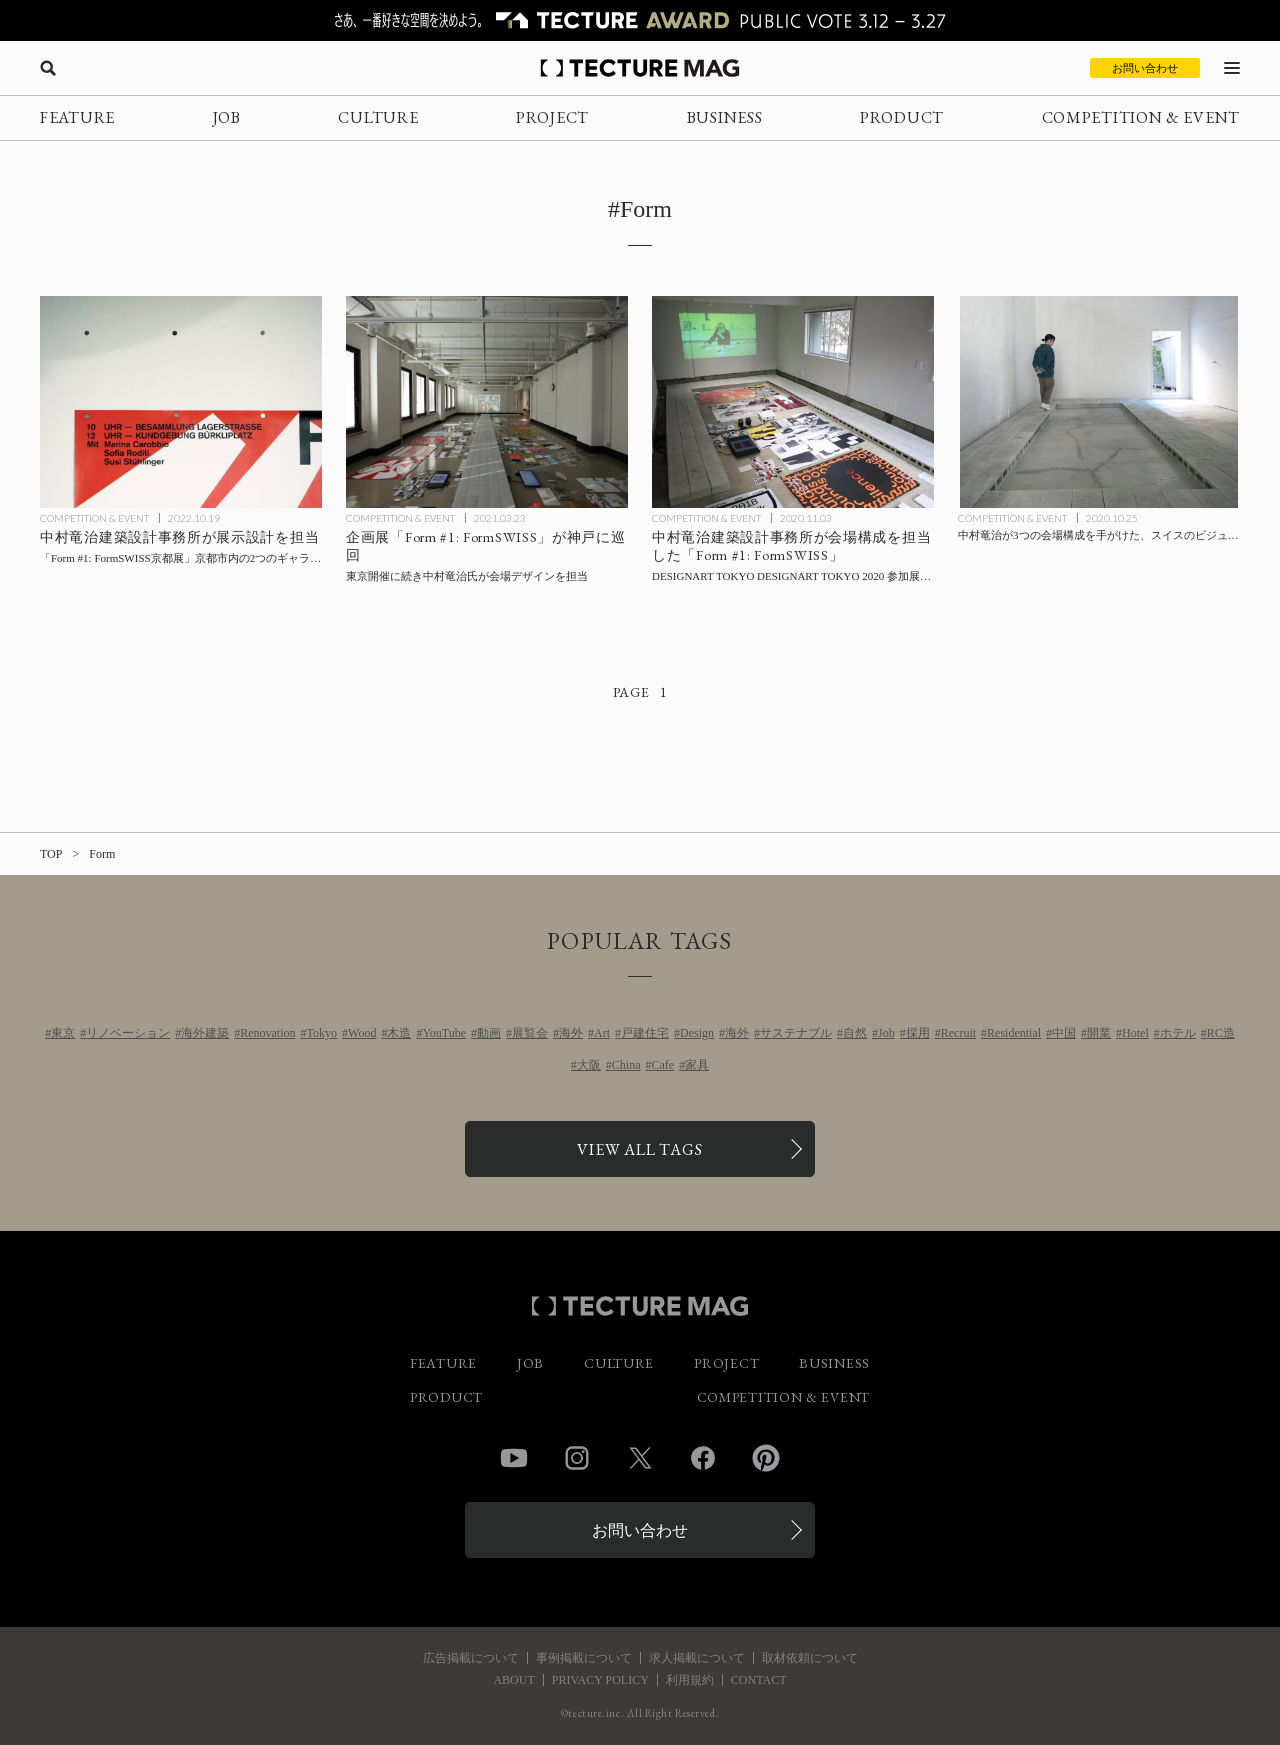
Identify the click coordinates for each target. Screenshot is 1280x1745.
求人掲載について (697, 1658)
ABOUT (513, 1680)
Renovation (267, 1033)
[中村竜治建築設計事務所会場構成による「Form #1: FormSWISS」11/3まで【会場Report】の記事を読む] (793, 402)
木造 (399, 1033)
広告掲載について (471, 1658)
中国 (1064, 1033)
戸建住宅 (645, 1033)
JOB (227, 117)
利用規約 (690, 1680)
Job (886, 1033)
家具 (697, 1065)
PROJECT (552, 117)
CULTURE (378, 117)
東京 (63, 1033)
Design (697, 1033)
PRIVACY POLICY (600, 1680)
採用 (918, 1033)
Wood (362, 1033)
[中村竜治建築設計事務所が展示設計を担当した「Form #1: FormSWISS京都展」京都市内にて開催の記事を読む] (181, 402)
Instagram (577, 1458)
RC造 (1221, 1033)
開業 (1099, 1033)
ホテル (1178, 1033)
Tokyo (322, 1033)
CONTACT (759, 1680)
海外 (571, 1033)
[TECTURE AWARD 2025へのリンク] (640, 20)
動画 (489, 1033)
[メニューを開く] (1232, 68)
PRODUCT (902, 117)
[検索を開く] (48, 68)
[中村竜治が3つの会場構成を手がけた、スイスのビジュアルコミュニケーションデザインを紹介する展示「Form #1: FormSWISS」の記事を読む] (1099, 402)
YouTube (444, 1033)
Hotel (1135, 1033)
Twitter (640, 1458)
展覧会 (530, 1033)
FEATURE (77, 117)
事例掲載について (584, 1658)
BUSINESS (725, 117)
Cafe (663, 1065)
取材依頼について (810, 1658)
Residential (1014, 1033)
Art (602, 1033)
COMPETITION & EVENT (1141, 117)
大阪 (589, 1065)
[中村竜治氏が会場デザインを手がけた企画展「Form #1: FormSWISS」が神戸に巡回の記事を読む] (487, 402)
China (626, 1065)
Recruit (958, 1033)
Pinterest (766, 1458)
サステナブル (796, 1033)
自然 (855, 1033)
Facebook (703, 1458)
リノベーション (128, 1033)
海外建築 (205, 1033)
